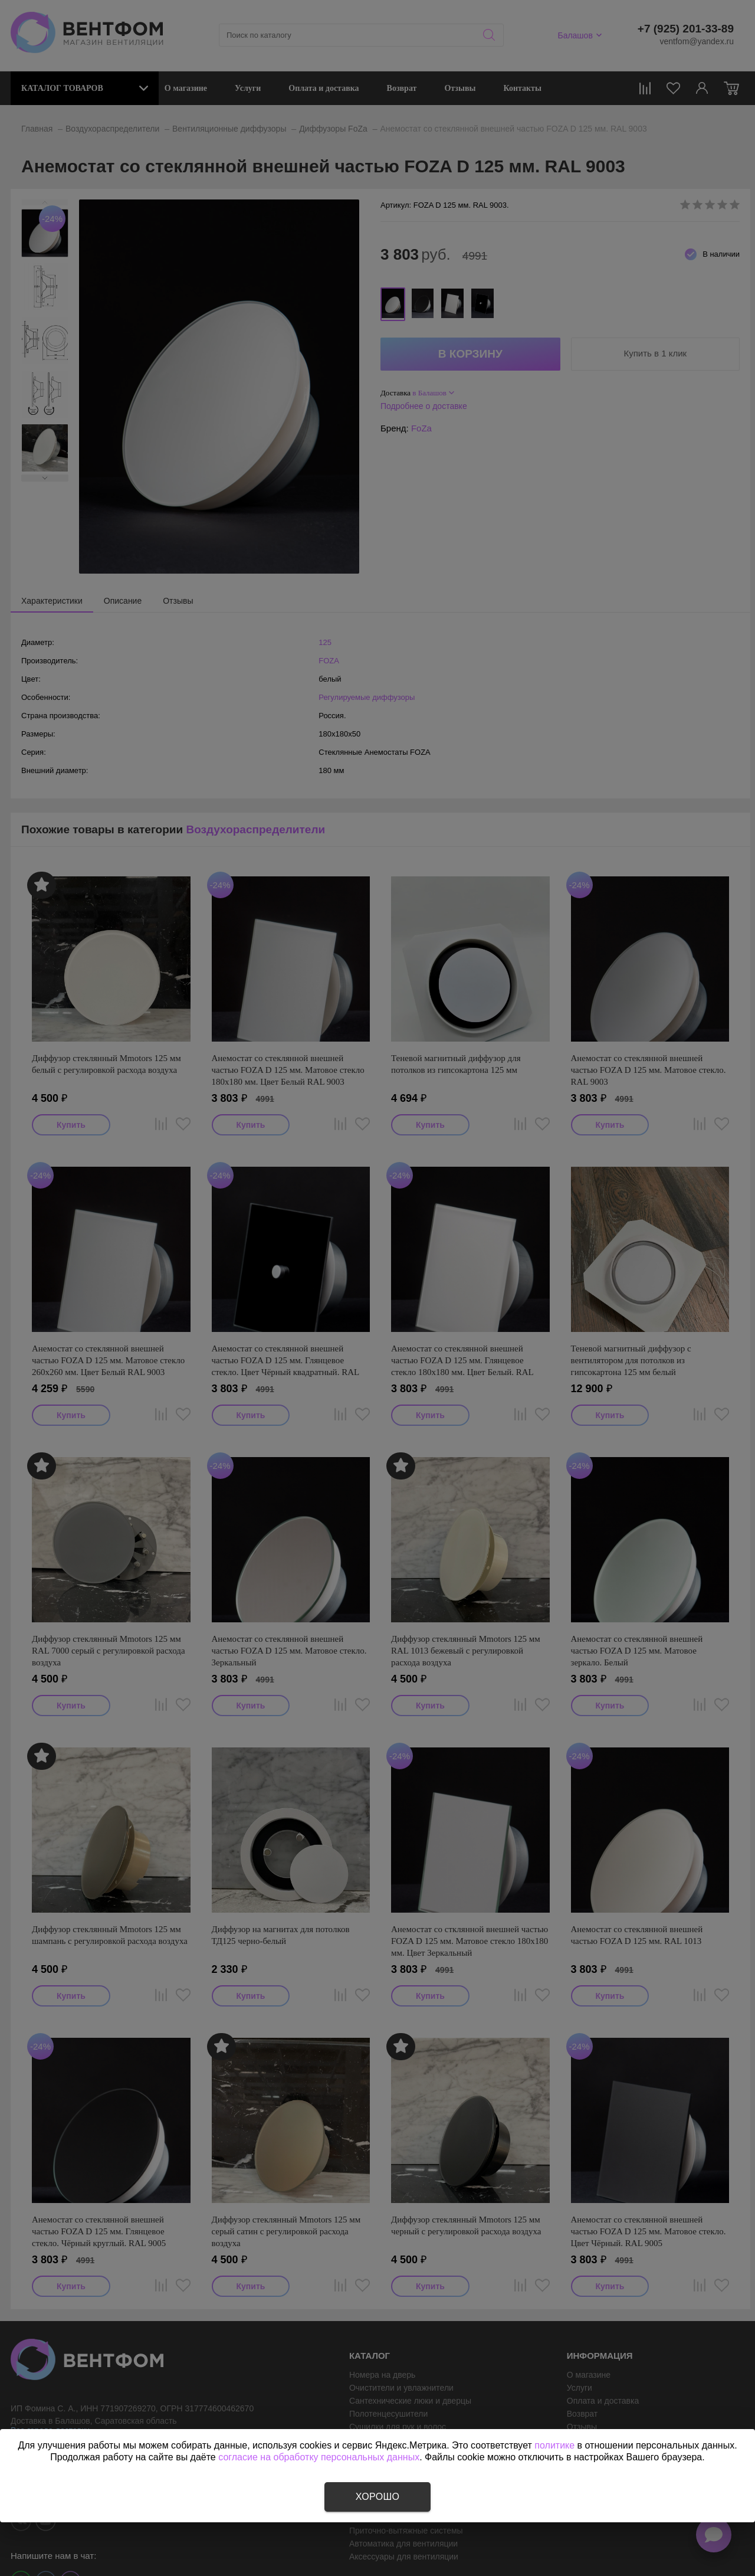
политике (554, 2445)
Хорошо (377, 2497)
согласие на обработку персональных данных (318, 2457)
